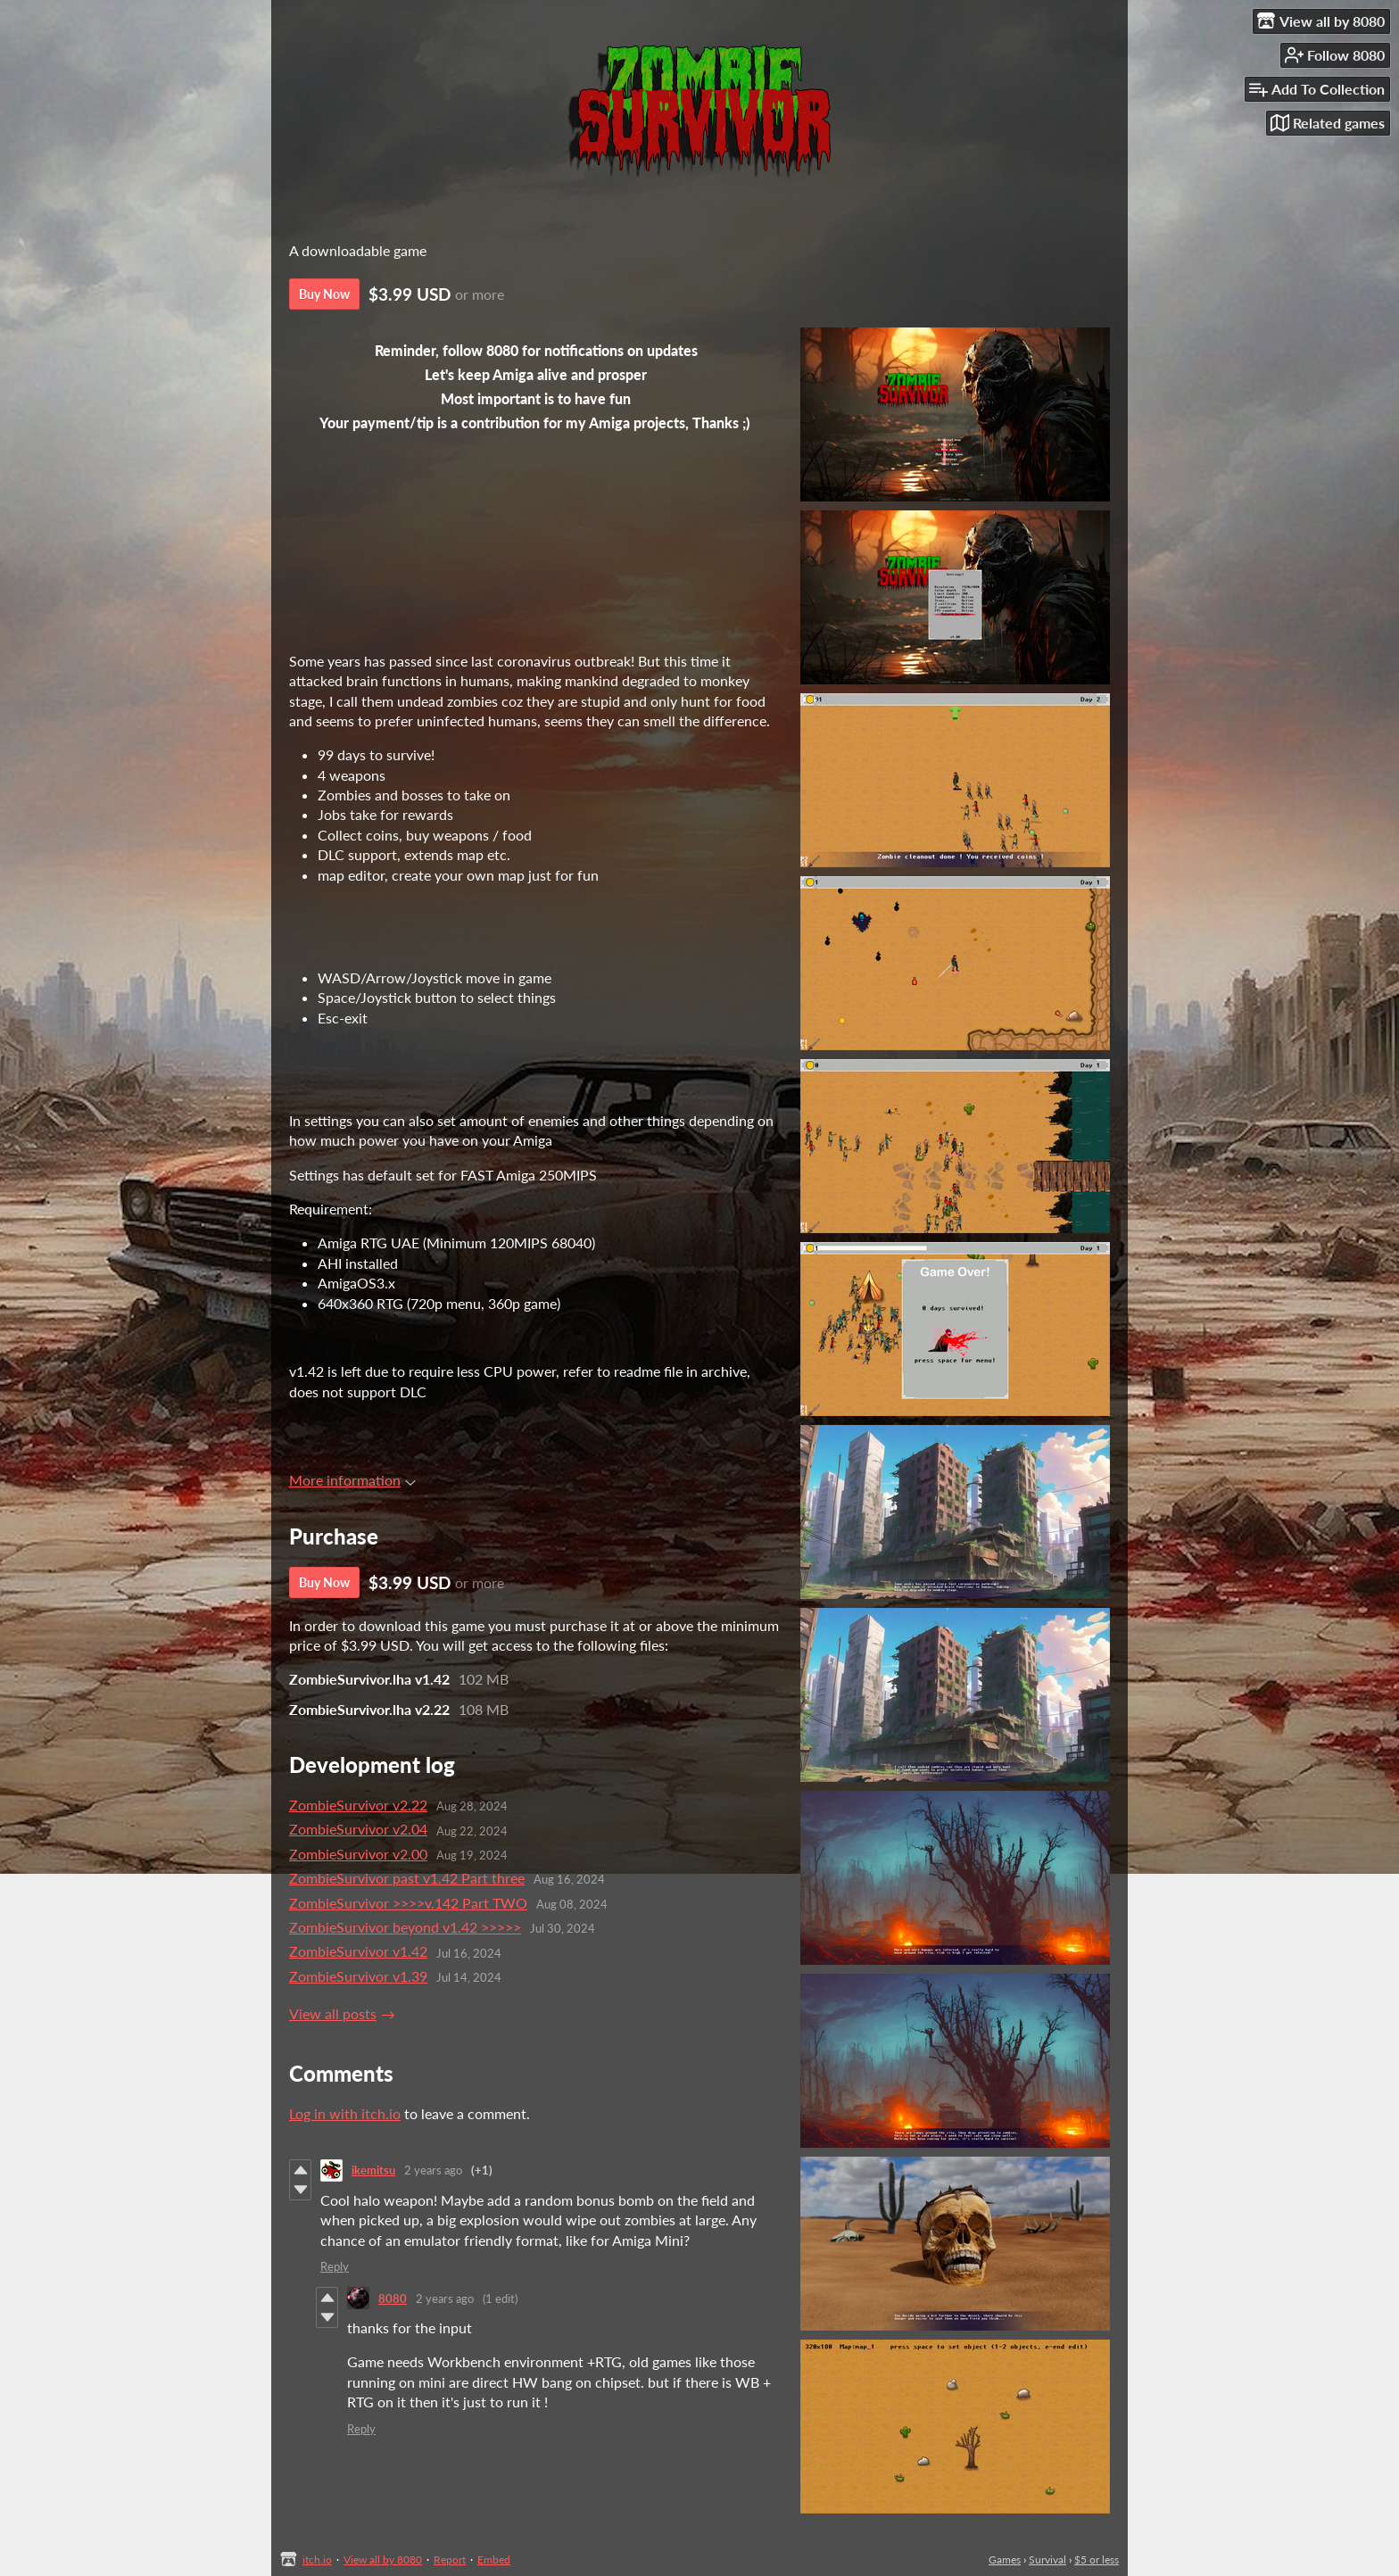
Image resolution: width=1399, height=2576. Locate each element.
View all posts (333, 2013)
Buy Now (324, 294)
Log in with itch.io (345, 2113)
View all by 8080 (383, 2559)
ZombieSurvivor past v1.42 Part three (407, 1877)
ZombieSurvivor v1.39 (358, 1975)
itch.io (317, 2559)
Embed (493, 2559)
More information (352, 1479)
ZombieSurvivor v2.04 (358, 1828)
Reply (334, 2266)
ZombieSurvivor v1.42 (358, 1950)
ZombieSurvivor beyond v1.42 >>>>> (405, 1926)
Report (450, 2559)
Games (1005, 2559)
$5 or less (1096, 2559)
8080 (392, 2298)
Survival (1047, 2559)
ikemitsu (373, 2170)
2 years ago (433, 2170)
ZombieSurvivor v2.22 (358, 1804)
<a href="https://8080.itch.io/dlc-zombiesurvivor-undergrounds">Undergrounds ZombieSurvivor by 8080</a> (535, 559)
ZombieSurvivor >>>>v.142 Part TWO (408, 1902)
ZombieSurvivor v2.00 (358, 1853)
